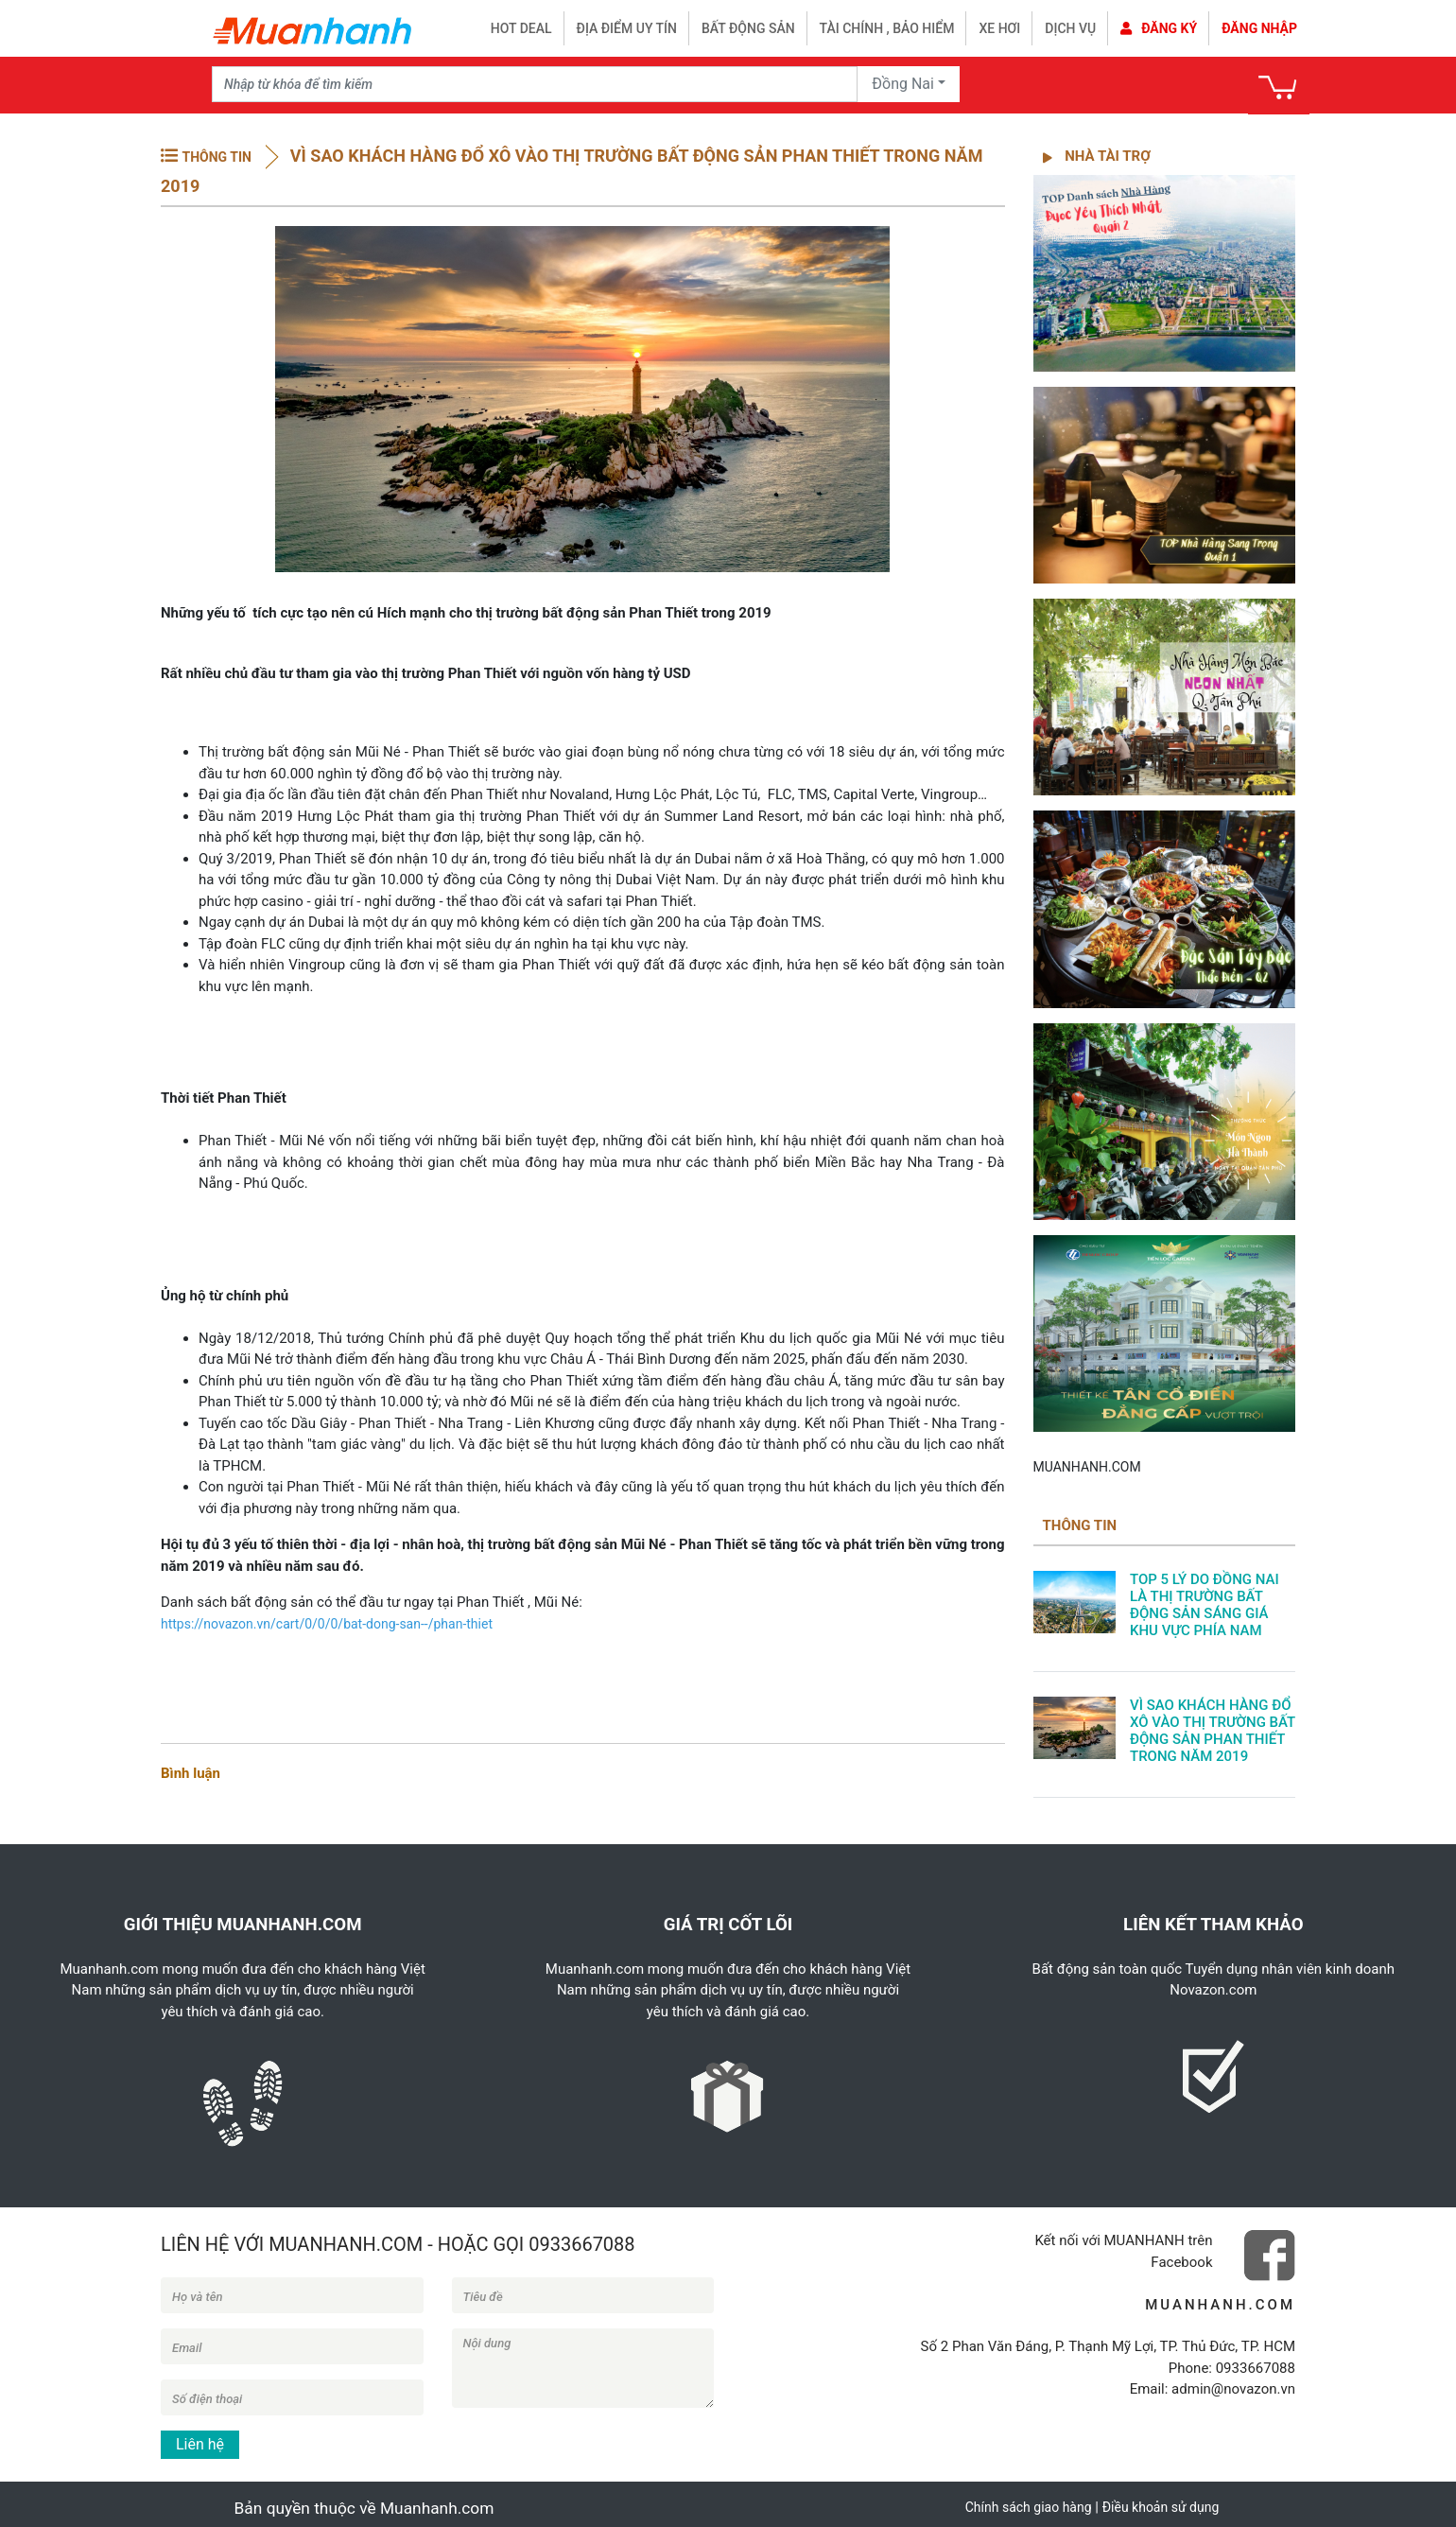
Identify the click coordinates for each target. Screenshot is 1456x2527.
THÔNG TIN (216, 157)
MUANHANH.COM (1087, 1466)
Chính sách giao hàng (1028, 2507)
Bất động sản (748, 28)
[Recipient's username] (535, 84)
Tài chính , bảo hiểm (887, 28)
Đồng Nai (903, 84)
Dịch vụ (1070, 28)
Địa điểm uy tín (627, 28)
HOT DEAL (521, 28)
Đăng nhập (1259, 28)
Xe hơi (999, 28)
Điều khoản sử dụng (1161, 2507)
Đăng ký (1158, 28)
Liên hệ (200, 2444)
